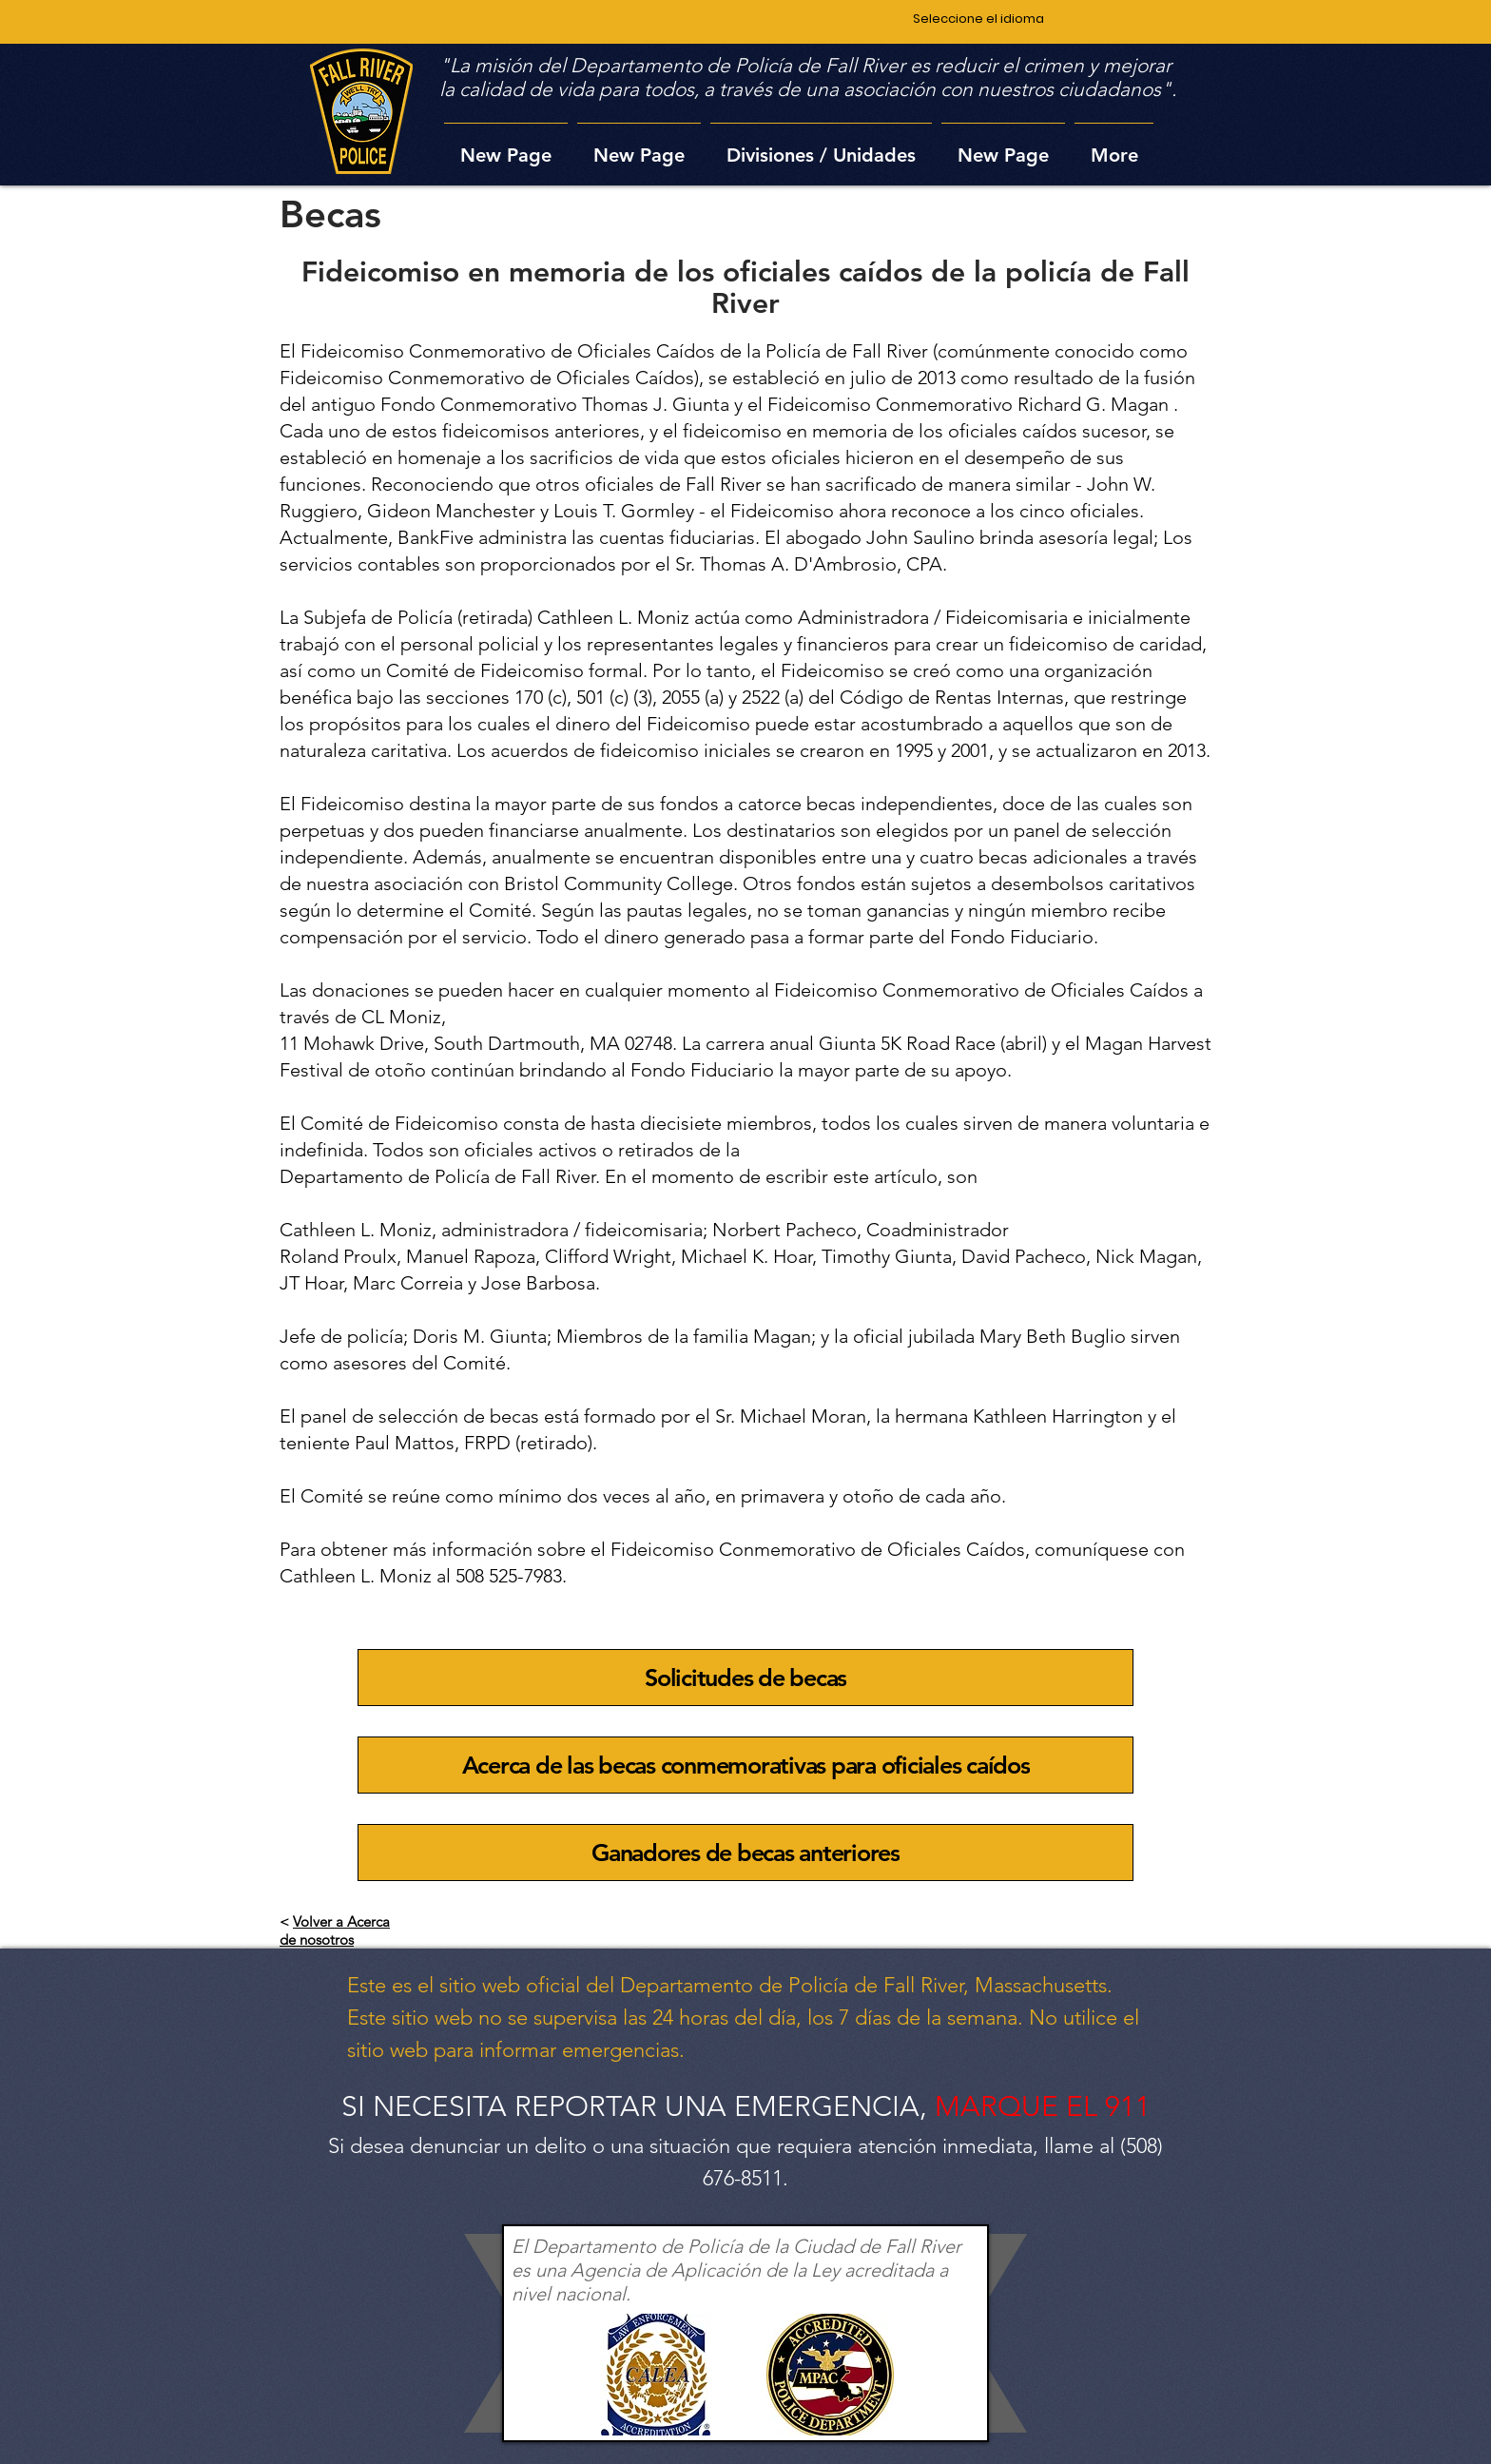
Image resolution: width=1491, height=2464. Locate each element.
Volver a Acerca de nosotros (335, 1930)
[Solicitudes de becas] (745, 1677)
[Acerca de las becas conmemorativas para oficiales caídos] (745, 1765)
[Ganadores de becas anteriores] (745, 1852)
